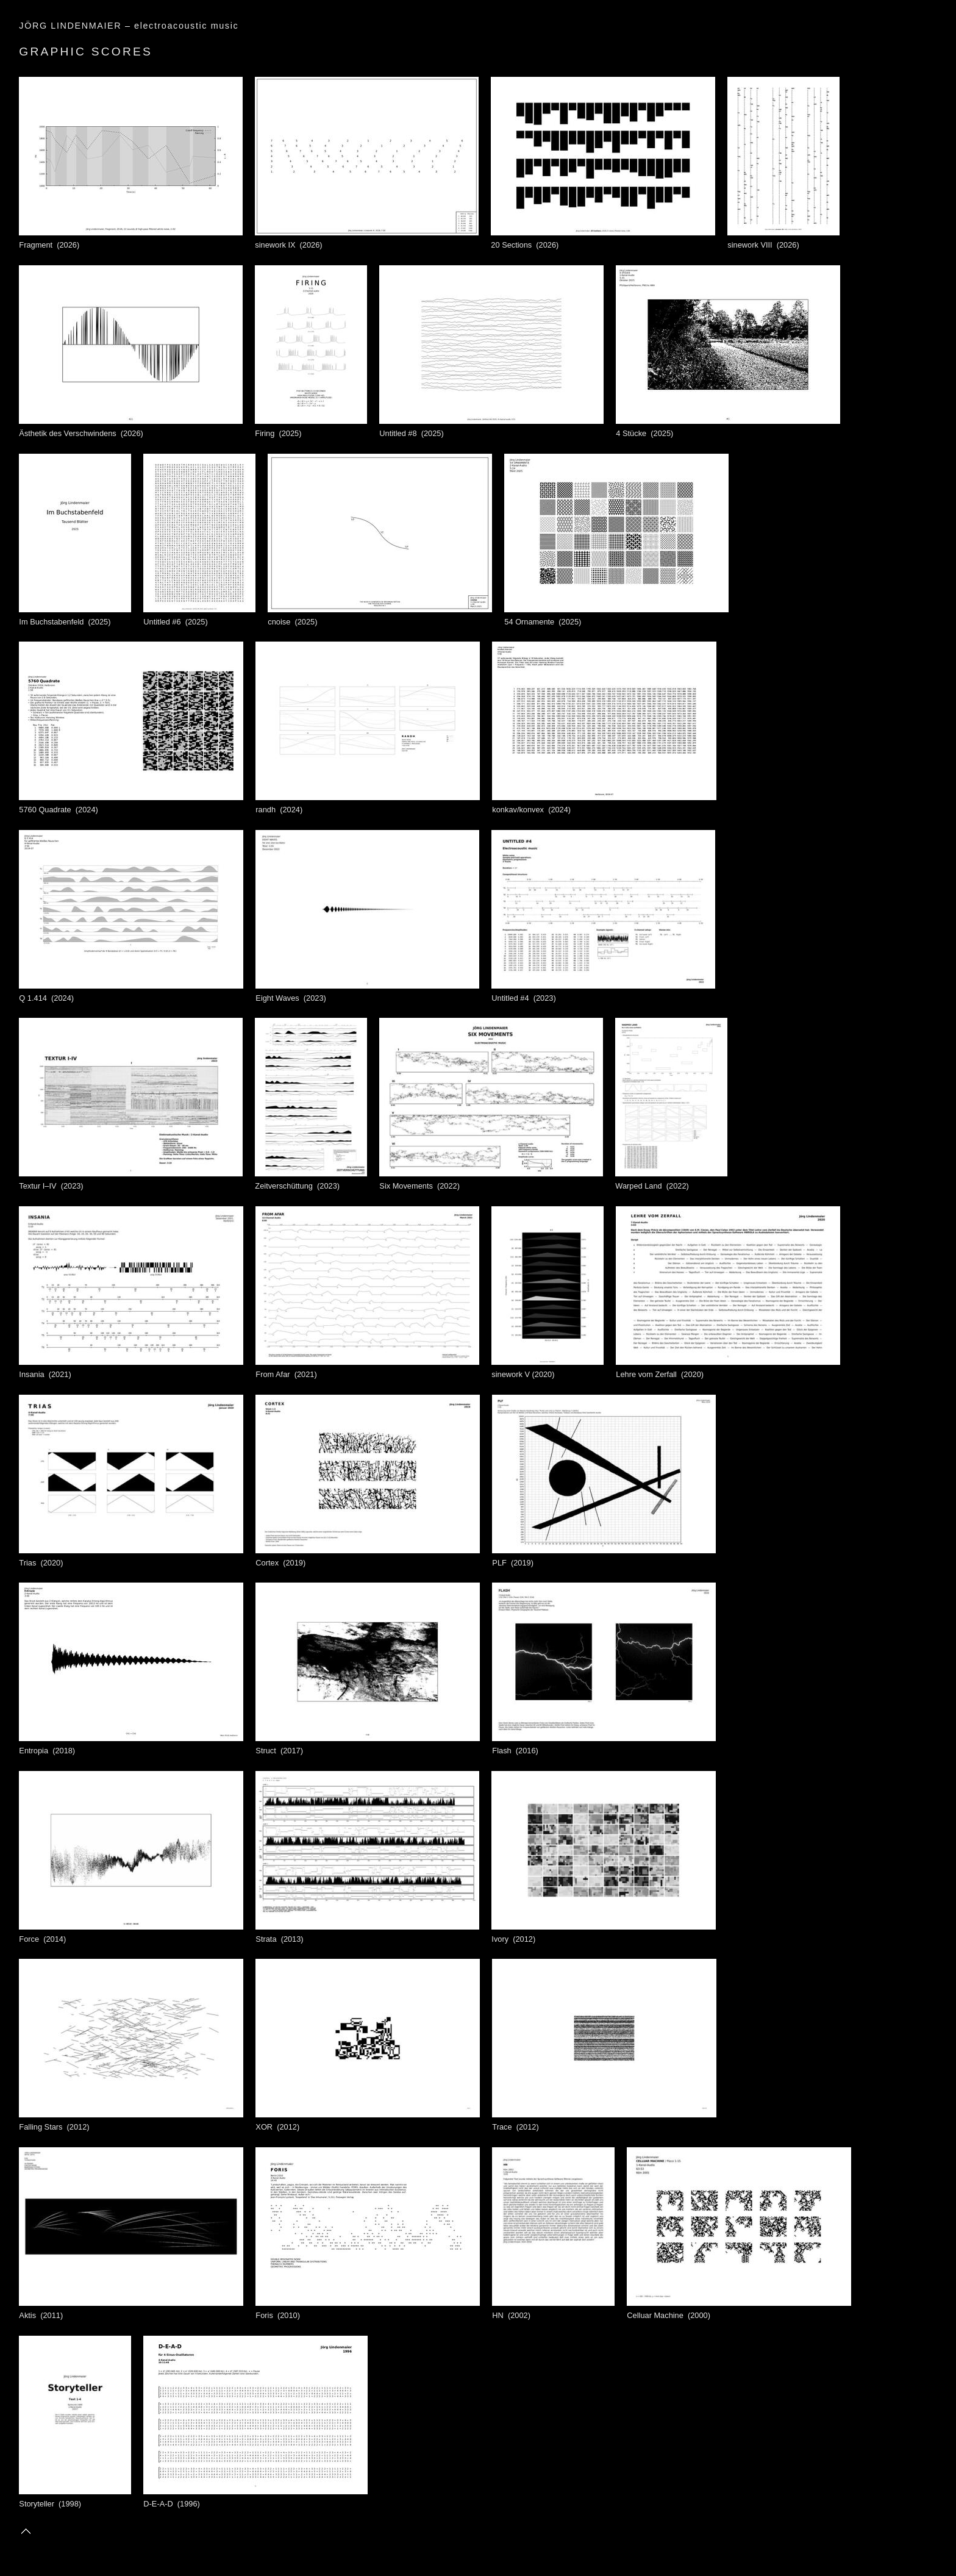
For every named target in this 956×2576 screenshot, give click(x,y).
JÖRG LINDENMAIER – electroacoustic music (128, 25)
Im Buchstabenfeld (75, 617)
